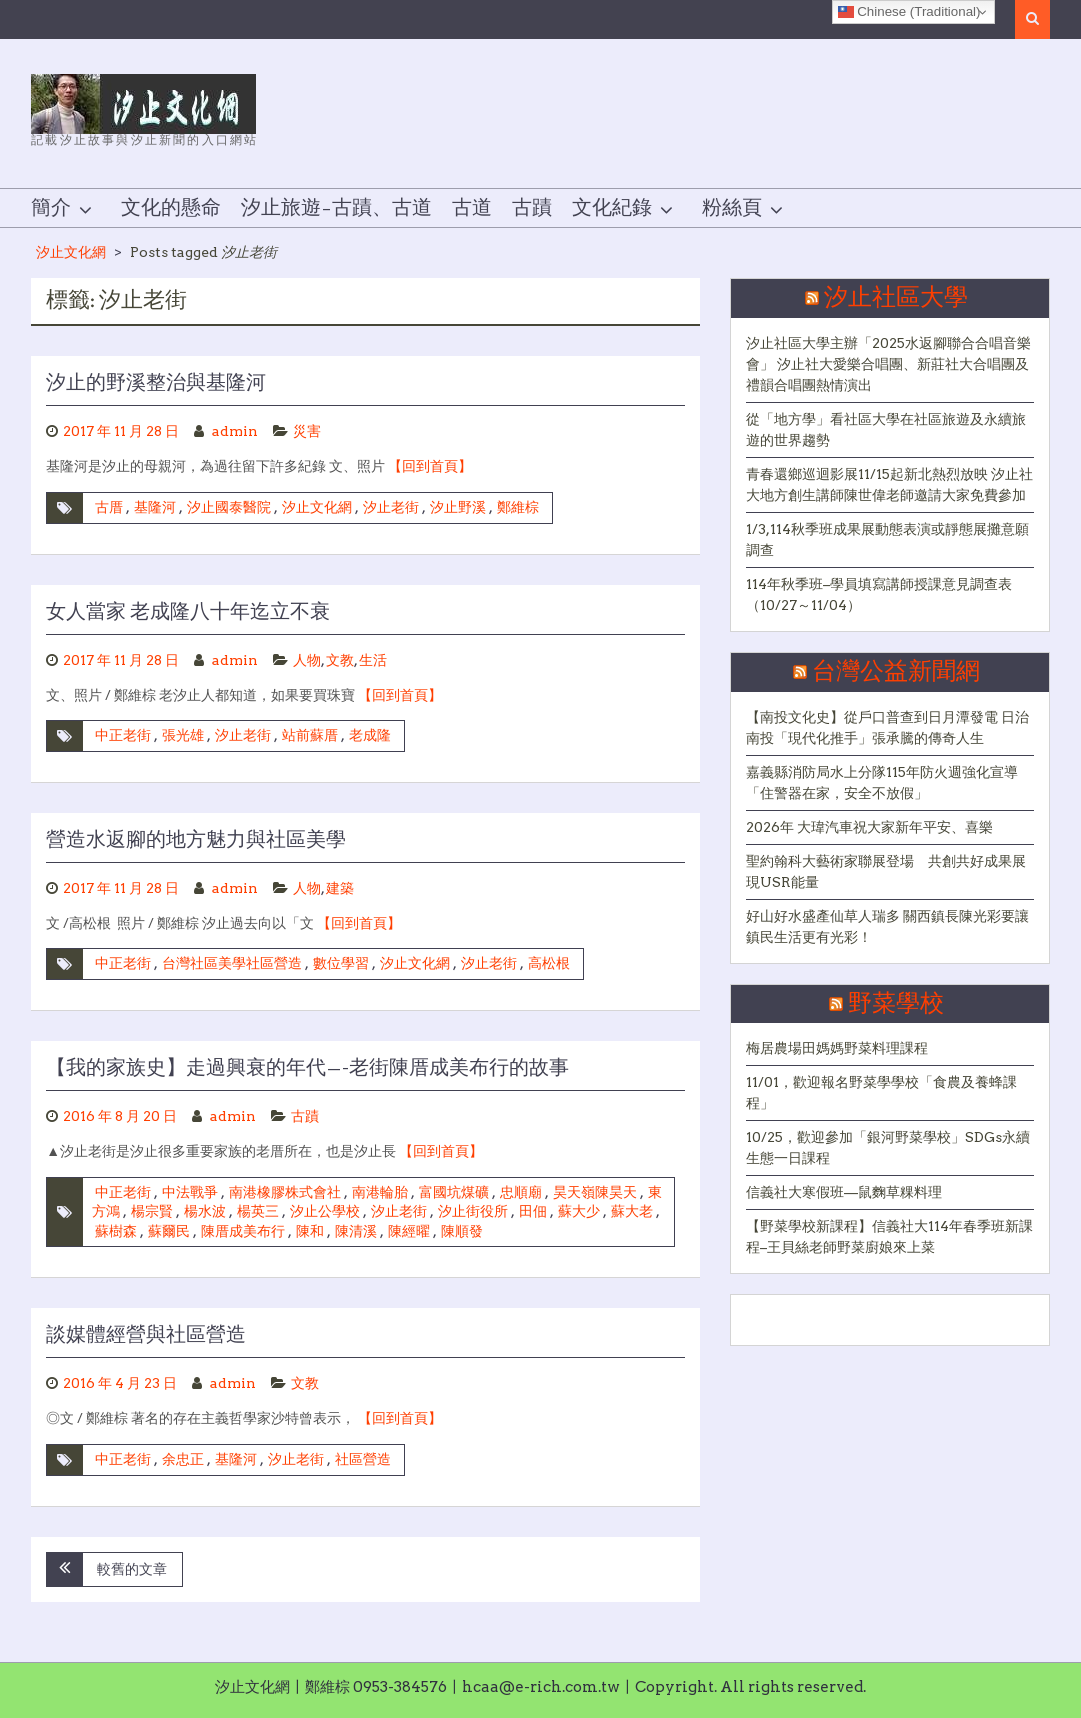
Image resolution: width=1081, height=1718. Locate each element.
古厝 (109, 507)
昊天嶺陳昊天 (595, 1192)
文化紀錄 (612, 208)
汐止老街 (391, 507)
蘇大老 (632, 1211)
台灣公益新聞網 (896, 672)
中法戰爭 (190, 1192)
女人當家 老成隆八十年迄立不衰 (188, 612)
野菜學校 (896, 1004)
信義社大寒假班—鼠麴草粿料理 (844, 1192)
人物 (307, 660)
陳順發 (462, 1231)
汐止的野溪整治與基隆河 (156, 383)
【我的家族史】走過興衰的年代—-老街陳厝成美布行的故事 (307, 1068)
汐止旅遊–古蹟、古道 (336, 208)
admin (235, 431)
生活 (373, 660)
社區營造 (363, 1459)
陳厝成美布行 (243, 1231)
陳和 (310, 1231)
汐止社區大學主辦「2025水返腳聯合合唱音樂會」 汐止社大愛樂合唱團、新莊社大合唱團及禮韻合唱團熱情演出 (888, 364)
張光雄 (183, 735)
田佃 (533, 1211)
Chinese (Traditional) (909, 12)
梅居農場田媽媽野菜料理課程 (837, 1048)
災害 (307, 431)
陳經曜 (409, 1231)
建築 (340, 888)
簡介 (51, 208)
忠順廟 (521, 1192)
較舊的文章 (132, 1569)
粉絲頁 (732, 208)
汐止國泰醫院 (229, 507)
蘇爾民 (169, 1231)
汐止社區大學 (896, 298)
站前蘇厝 (310, 735)
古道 (472, 208)
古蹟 (532, 208)
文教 (340, 660)
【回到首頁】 (430, 466)
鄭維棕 (518, 507)
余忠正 (183, 1459)
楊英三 (258, 1211)
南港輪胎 (380, 1192)
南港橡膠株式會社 (285, 1192)
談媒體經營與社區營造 (146, 1335)
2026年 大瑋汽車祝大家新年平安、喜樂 (869, 827)
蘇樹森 (116, 1231)
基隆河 (155, 507)
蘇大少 (579, 1211)
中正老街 (123, 735)
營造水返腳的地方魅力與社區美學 (196, 840)
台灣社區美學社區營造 (232, 963)
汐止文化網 (71, 252)
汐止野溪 (458, 507)
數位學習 (341, 963)
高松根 (549, 963)
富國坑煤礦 (454, 1192)
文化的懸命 (171, 208)
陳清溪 (356, 1231)
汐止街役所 (473, 1211)
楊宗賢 (152, 1211)
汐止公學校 (325, 1211)
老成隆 (370, 735)
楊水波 (205, 1211)
